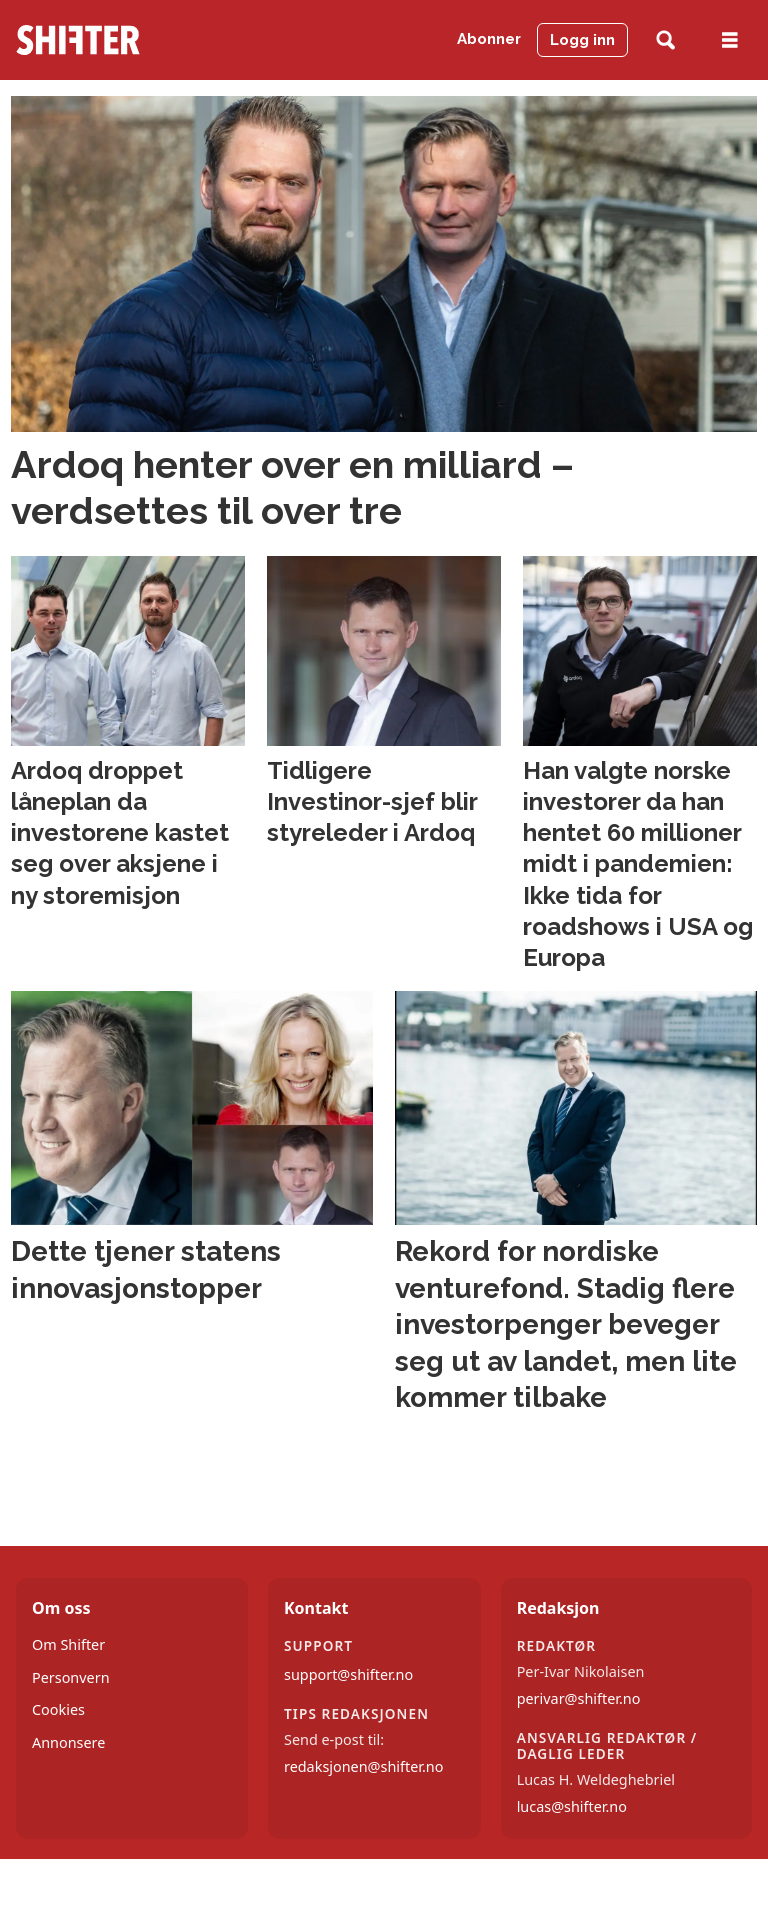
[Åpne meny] (730, 40)
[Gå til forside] (78, 40)
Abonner (489, 39)
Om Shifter (68, 1644)
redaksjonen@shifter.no (363, 1766)
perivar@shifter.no (579, 1698)
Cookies (58, 1709)
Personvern (71, 1677)
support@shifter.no (348, 1674)
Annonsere (68, 1742)
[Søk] (665, 40)
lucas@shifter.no (572, 1806)
